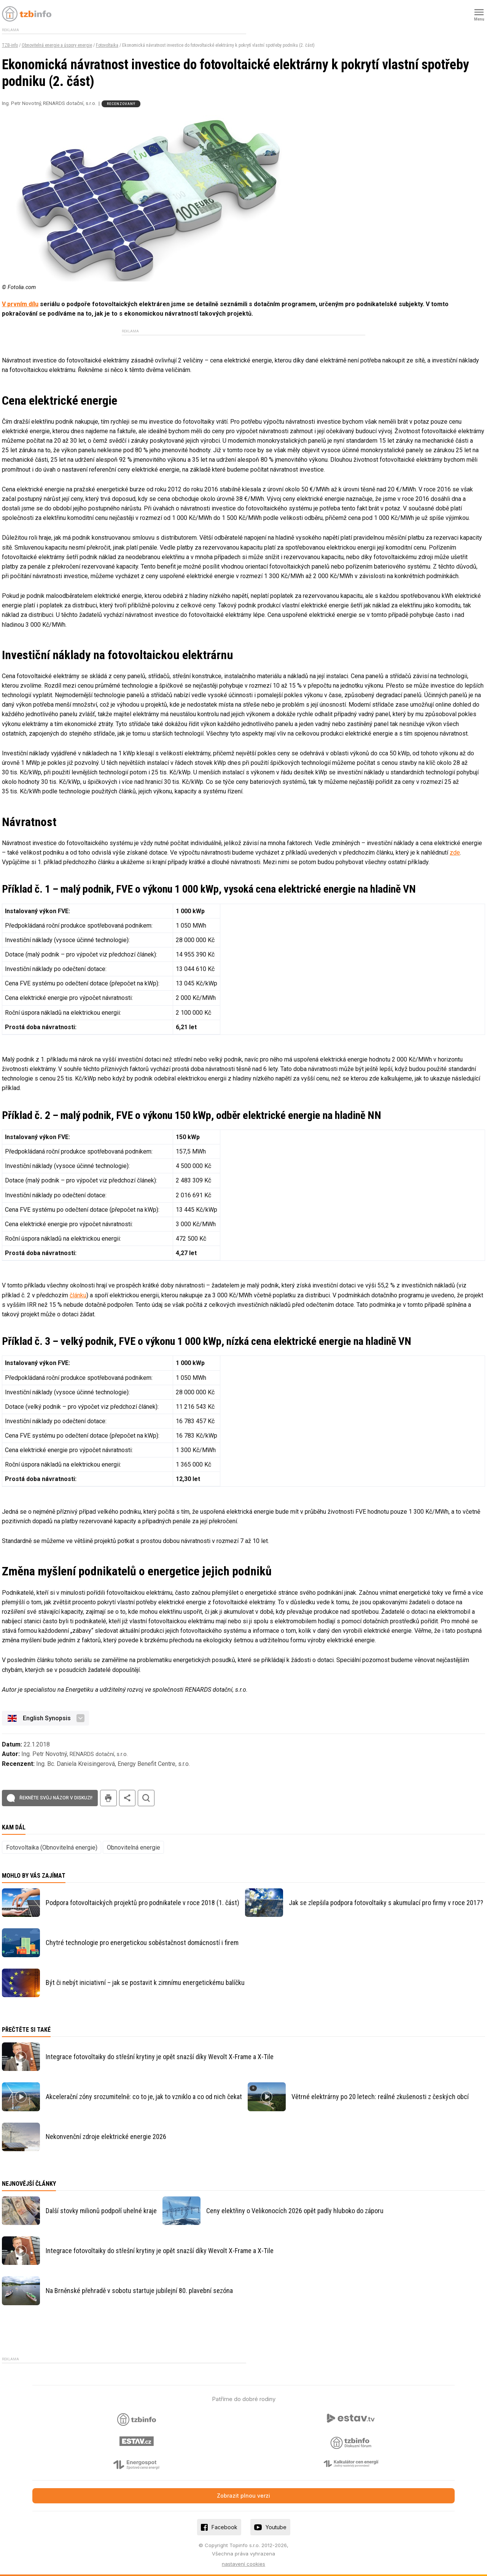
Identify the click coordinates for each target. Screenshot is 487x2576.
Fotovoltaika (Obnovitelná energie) (51, 1847)
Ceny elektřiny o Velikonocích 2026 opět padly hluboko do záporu (295, 2211)
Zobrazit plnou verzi (243, 2495)
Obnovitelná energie (133, 1847)
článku (78, 1295)
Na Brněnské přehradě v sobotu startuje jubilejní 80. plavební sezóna (139, 2291)
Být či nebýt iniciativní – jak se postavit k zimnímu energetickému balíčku (145, 1982)
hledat (146, 1798)
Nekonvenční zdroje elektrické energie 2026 (106, 2137)
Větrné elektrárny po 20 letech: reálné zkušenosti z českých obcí (380, 2097)
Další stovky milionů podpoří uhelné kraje (101, 2211)
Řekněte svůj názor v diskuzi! (55, 1797)
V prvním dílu (20, 304)
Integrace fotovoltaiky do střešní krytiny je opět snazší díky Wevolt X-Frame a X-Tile (160, 2057)
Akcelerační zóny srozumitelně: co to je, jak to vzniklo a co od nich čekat (144, 2097)
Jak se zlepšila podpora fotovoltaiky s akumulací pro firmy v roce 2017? (386, 1903)
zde (455, 852)
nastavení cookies (243, 2564)
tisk (108, 1798)
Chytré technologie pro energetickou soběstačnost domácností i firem (142, 1943)
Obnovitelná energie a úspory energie (57, 45)
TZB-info (10, 45)
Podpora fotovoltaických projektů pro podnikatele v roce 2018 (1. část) (142, 1903)
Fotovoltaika (107, 45)
